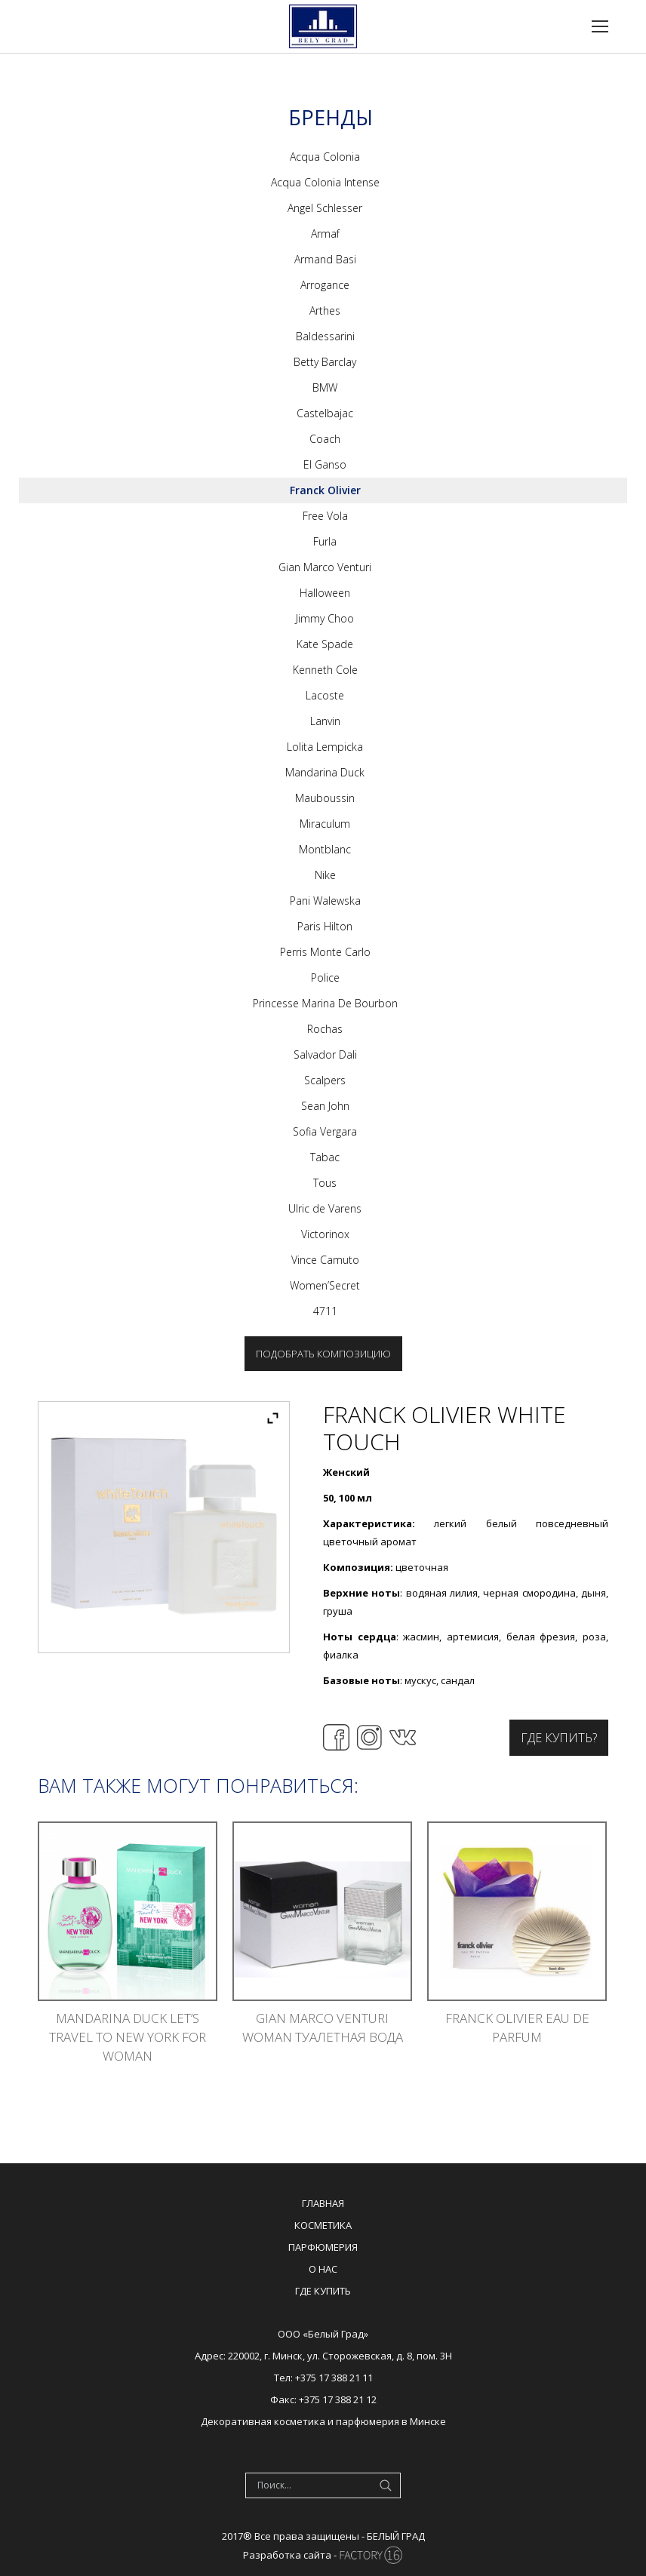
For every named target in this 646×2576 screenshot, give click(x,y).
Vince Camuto (325, 1260)
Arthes (324, 310)
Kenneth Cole (325, 669)
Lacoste (325, 695)
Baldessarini (325, 336)
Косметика (323, 2225)
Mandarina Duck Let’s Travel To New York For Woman (127, 2036)
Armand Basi (325, 259)
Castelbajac (325, 413)
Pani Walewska (325, 900)
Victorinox (325, 1234)
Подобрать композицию (323, 1353)
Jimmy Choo (325, 618)
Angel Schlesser (325, 208)
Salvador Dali (325, 1054)
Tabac (325, 1157)
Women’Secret (325, 1285)
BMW (324, 387)
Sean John (325, 1106)
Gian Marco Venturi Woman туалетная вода (322, 2027)
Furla (325, 541)
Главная (323, 2203)
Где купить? (559, 1737)
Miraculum (325, 823)
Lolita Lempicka (325, 746)
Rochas (325, 1029)
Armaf (325, 233)
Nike (325, 875)
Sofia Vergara (325, 1131)
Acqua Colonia (325, 156)
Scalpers (325, 1080)
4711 (325, 1311)
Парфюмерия (323, 2247)
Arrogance (324, 285)
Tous (325, 1183)
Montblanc (325, 849)
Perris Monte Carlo (325, 952)
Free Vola (325, 516)
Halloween (325, 593)
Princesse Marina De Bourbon (325, 1003)
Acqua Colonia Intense (325, 182)
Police (325, 977)
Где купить (323, 2291)
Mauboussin (325, 798)
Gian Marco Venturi (324, 567)
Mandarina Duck (325, 772)
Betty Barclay (325, 362)
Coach (324, 439)
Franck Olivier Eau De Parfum (517, 2027)
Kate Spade (325, 644)
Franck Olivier (325, 490)
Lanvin (325, 721)
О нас (323, 2269)
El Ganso (324, 464)
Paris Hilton (324, 926)
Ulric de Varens (324, 1208)
